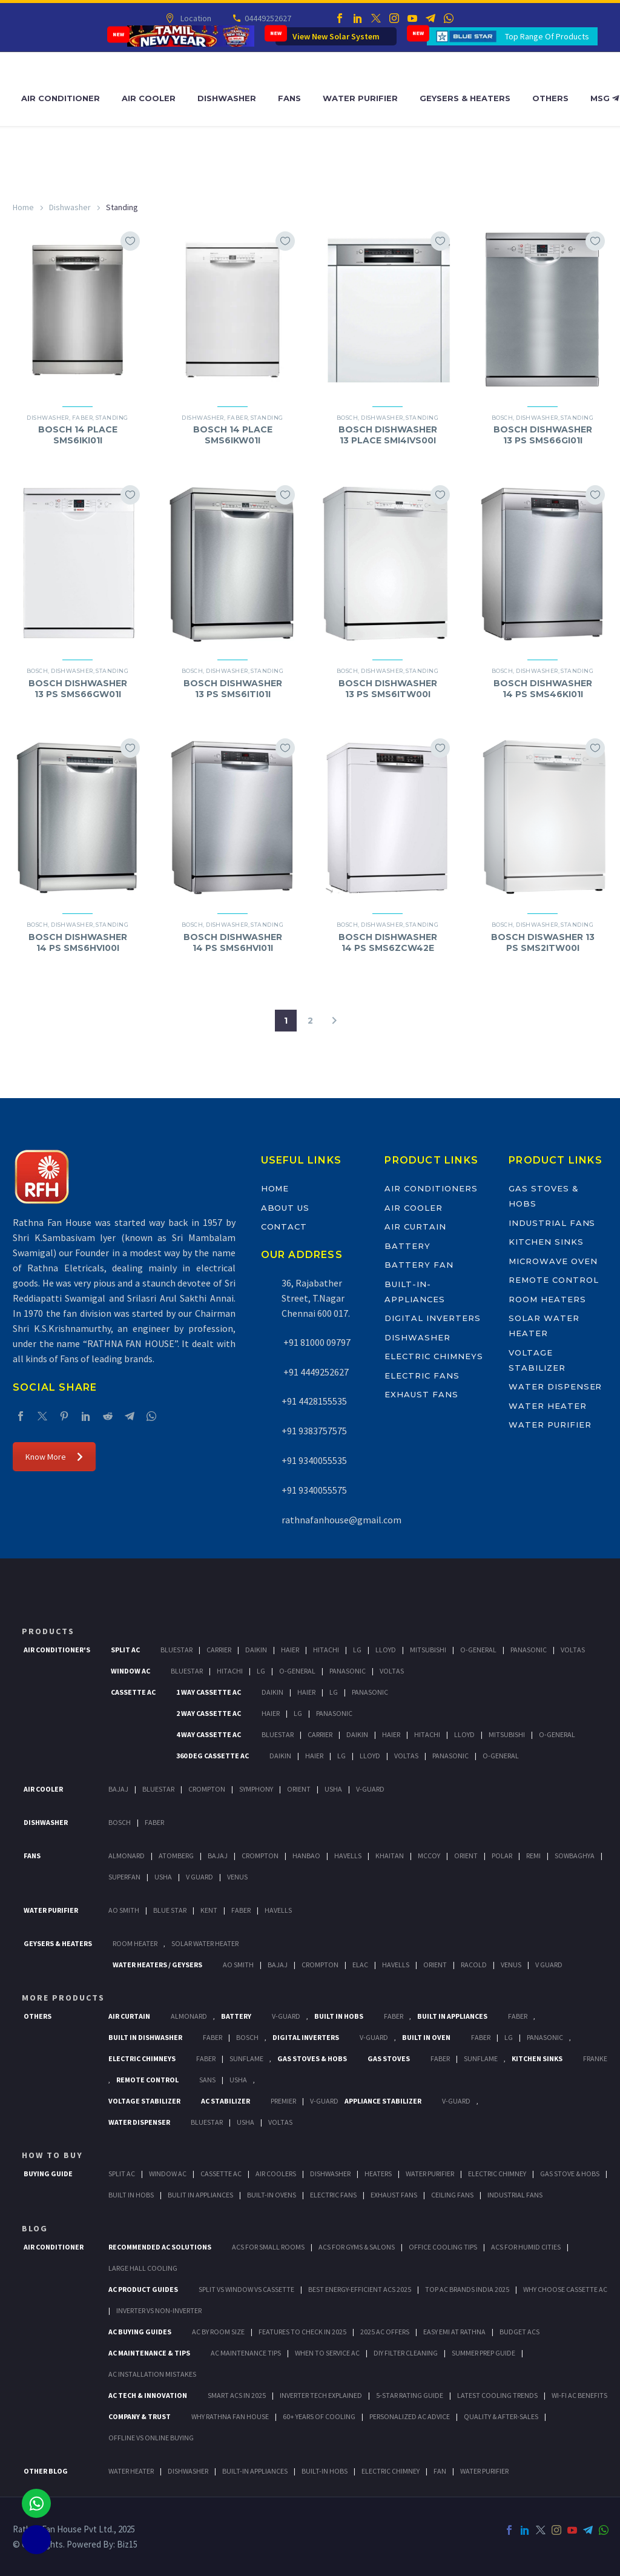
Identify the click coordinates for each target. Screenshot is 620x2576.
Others (550, 98)
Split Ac (125, 1649)
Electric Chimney (497, 2173)
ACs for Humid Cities (526, 2246)
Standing (112, 417)
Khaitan (389, 1855)
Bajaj (118, 1788)
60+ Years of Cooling (319, 2416)
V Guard (199, 1876)
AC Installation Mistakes (152, 2374)
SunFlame (246, 2058)
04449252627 (266, 18)
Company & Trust (139, 2416)
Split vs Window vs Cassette (246, 2289)
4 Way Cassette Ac (208, 1734)
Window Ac (130, 1670)
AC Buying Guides (139, 2331)
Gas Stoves (389, 2058)
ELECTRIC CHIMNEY (390, 2470)
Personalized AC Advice (409, 2416)
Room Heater (135, 1943)
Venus (237, 1876)
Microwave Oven (553, 1261)
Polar (502, 1855)
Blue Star (169, 1910)
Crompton (206, 1788)
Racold (474, 1964)
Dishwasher (226, 98)
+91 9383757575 (314, 1431)
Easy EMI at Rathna (454, 2331)
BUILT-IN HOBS (325, 2470)
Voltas (573, 1649)
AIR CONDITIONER (54, 2246)
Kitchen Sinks (546, 1242)
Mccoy (429, 1855)
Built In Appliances (452, 2016)
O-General (478, 1649)
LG (508, 2037)
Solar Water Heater (205, 1943)
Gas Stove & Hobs (569, 2173)
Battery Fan (418, 1265)
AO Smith (123, 1910)
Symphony (256, 1788)
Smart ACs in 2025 (237, 2395)
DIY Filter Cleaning (406, 2352)
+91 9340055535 (314, 1460)
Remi (533, 1855)
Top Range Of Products (547, 36)
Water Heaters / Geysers (157, 1964)
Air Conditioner (60, 98)
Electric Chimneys (433, 1356)
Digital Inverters (432, 1318)
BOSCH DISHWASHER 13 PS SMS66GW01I (77, 689)
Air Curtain (415, 1226)
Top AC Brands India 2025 (467, 2289)
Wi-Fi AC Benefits (579, 2395)
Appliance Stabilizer (383, 2100)
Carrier (218, 1649)
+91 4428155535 (314, 1401)
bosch (347, 417)
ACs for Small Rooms (268, 2246)
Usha (333, 1788)
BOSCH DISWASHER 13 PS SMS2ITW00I (543, 942)
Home (23, 207)
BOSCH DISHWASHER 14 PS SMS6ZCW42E (387, 942)
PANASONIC (545, 2037)
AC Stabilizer (225, 2100)
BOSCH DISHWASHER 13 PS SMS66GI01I (542, 435)
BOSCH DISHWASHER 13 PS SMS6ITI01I (232, 689)
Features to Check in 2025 (302, 2331)
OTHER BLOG (46, 2470)
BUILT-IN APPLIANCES (255, 2470)
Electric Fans (421, 1375)
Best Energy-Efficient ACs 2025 (359, 2289)
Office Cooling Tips (443, 2246)
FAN (440, 2470)
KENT (208, 1910)
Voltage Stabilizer (144, 2100)
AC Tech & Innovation (147, 2395)
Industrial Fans (552, 1223)
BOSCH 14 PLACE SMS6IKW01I (232, 435)
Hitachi (326, 1649)
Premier (283, 2100)
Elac (360, 1964)
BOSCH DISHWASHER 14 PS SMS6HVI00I (77, 942)
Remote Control (553, 1280)
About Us (285, 1208)
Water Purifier (360, 98)
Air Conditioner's (57, 1649)
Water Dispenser (555, 1386)
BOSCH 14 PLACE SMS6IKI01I (77, 435)
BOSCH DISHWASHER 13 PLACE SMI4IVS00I (387, 435)
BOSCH (247, 2037)
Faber (82, 417)
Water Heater (547, 1406)
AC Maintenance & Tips (149, 2352)
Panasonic (528, 1649)
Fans (289, 98)
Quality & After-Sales (501, 2416)
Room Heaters (547, 1299)
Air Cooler (149, 98)
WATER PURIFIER (484, 2470)
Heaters (378, 2173)
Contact (284, 1226)
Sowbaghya (575, 1855)
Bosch (119, 1822)
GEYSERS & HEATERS (58, 1943)
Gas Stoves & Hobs (312, 2058)
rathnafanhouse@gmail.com (341, 1520)
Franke (595, 2058)
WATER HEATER (131, 2470)
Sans (207, 2079)
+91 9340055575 (314, 1490)
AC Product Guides (143, 2289)
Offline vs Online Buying (151, 2437)
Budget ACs (519, 2331)
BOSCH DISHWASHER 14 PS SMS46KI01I (542, 689)
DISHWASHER (188, 2470)
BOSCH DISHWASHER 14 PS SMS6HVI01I (232, 942)
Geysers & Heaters (465, 98)
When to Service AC (327, 2352)
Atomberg (176, 1855)
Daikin (256, 1649)
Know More (54, 1456)
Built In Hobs (338, 2016)
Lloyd (385, 1649)
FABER (241, 1910)
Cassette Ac (133, 1692)
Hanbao (306, 1855)
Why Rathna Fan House (230, 2416)
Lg (357, 1649)
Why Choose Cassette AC (565, 2289)
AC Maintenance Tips (246, 2352)
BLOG (35, 2228)
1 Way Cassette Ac (208, 1692)
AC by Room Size (218, 2331)
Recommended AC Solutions (159, 2246)
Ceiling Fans (452, 2194)
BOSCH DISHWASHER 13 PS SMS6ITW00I (387, 689)
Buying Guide (48, 2173)
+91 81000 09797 (316, 1342)
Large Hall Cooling (142, 2268)
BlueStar (176, 1649)
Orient (299, 1788)
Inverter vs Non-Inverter (159, 2310)
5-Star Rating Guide (409, 2395)
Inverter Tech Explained (321, 2395)
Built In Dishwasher (145, 2037)
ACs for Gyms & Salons (356, 2246)
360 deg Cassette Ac (212, 1755)
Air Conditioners (430, 1188)
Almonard (126, 1855)
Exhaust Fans (421, 1394)
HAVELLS (278, 1910)
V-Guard (370, 1788)
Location (194, 18)
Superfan (124, 1876)
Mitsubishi (428, 1649)
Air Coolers (276, 2173)
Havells (347, 1855)
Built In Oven (426, 2037)
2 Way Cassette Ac (208, 1713)
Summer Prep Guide (483, 2352)
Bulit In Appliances (200, 2194)
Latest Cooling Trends (497, 2395)
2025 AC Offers (384, 2331)
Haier (290, 1649)
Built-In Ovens (271, 2194)
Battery (407, 1246)
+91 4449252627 (315, 1372)
